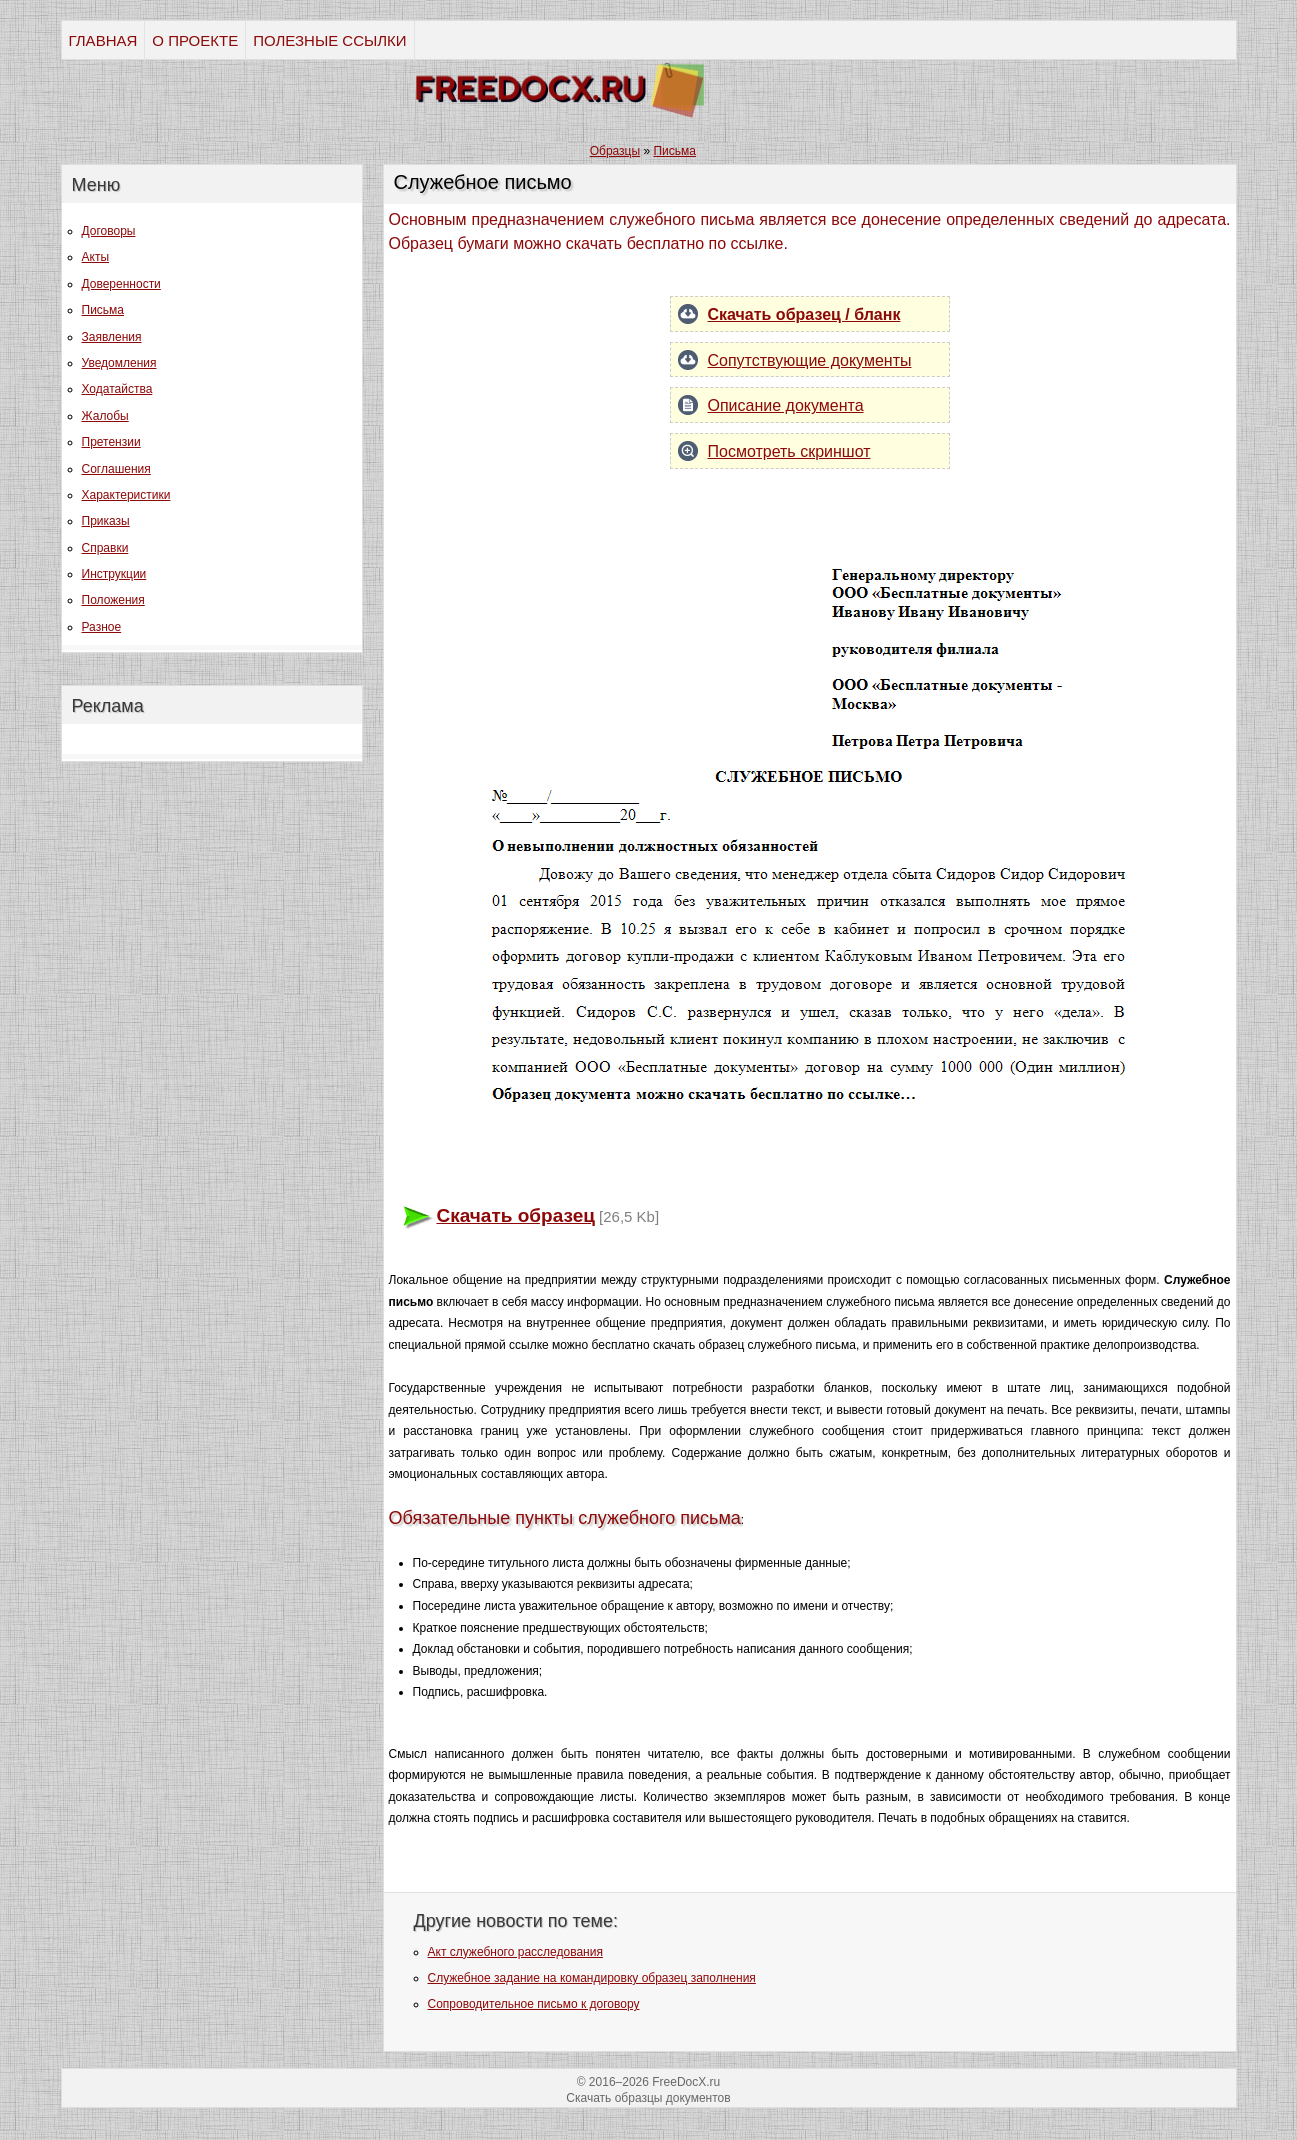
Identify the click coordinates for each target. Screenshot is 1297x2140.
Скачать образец (516, 1215)
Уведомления (119, 363)
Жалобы (105, 416)
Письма (103, 310)
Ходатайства (117, 389)
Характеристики (126, 495)
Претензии (111, 442)
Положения (113, 600)
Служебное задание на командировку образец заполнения (592, 1978)
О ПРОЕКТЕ (195, 40)
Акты (96, 257)
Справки (105, 548)
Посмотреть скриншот (789, 451)
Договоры (109, 231)
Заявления (112, 337)
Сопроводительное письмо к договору (534, 2004)
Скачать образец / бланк (804, 314)
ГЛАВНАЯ (103, 40)
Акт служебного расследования (515, 1952)
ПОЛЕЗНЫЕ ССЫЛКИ (329, 40)
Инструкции (114, 574)
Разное (102, 627)
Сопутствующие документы (810, 360)
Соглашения (116, 469)
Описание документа (786, 405)
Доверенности (121, 284)
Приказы (106, 521)
